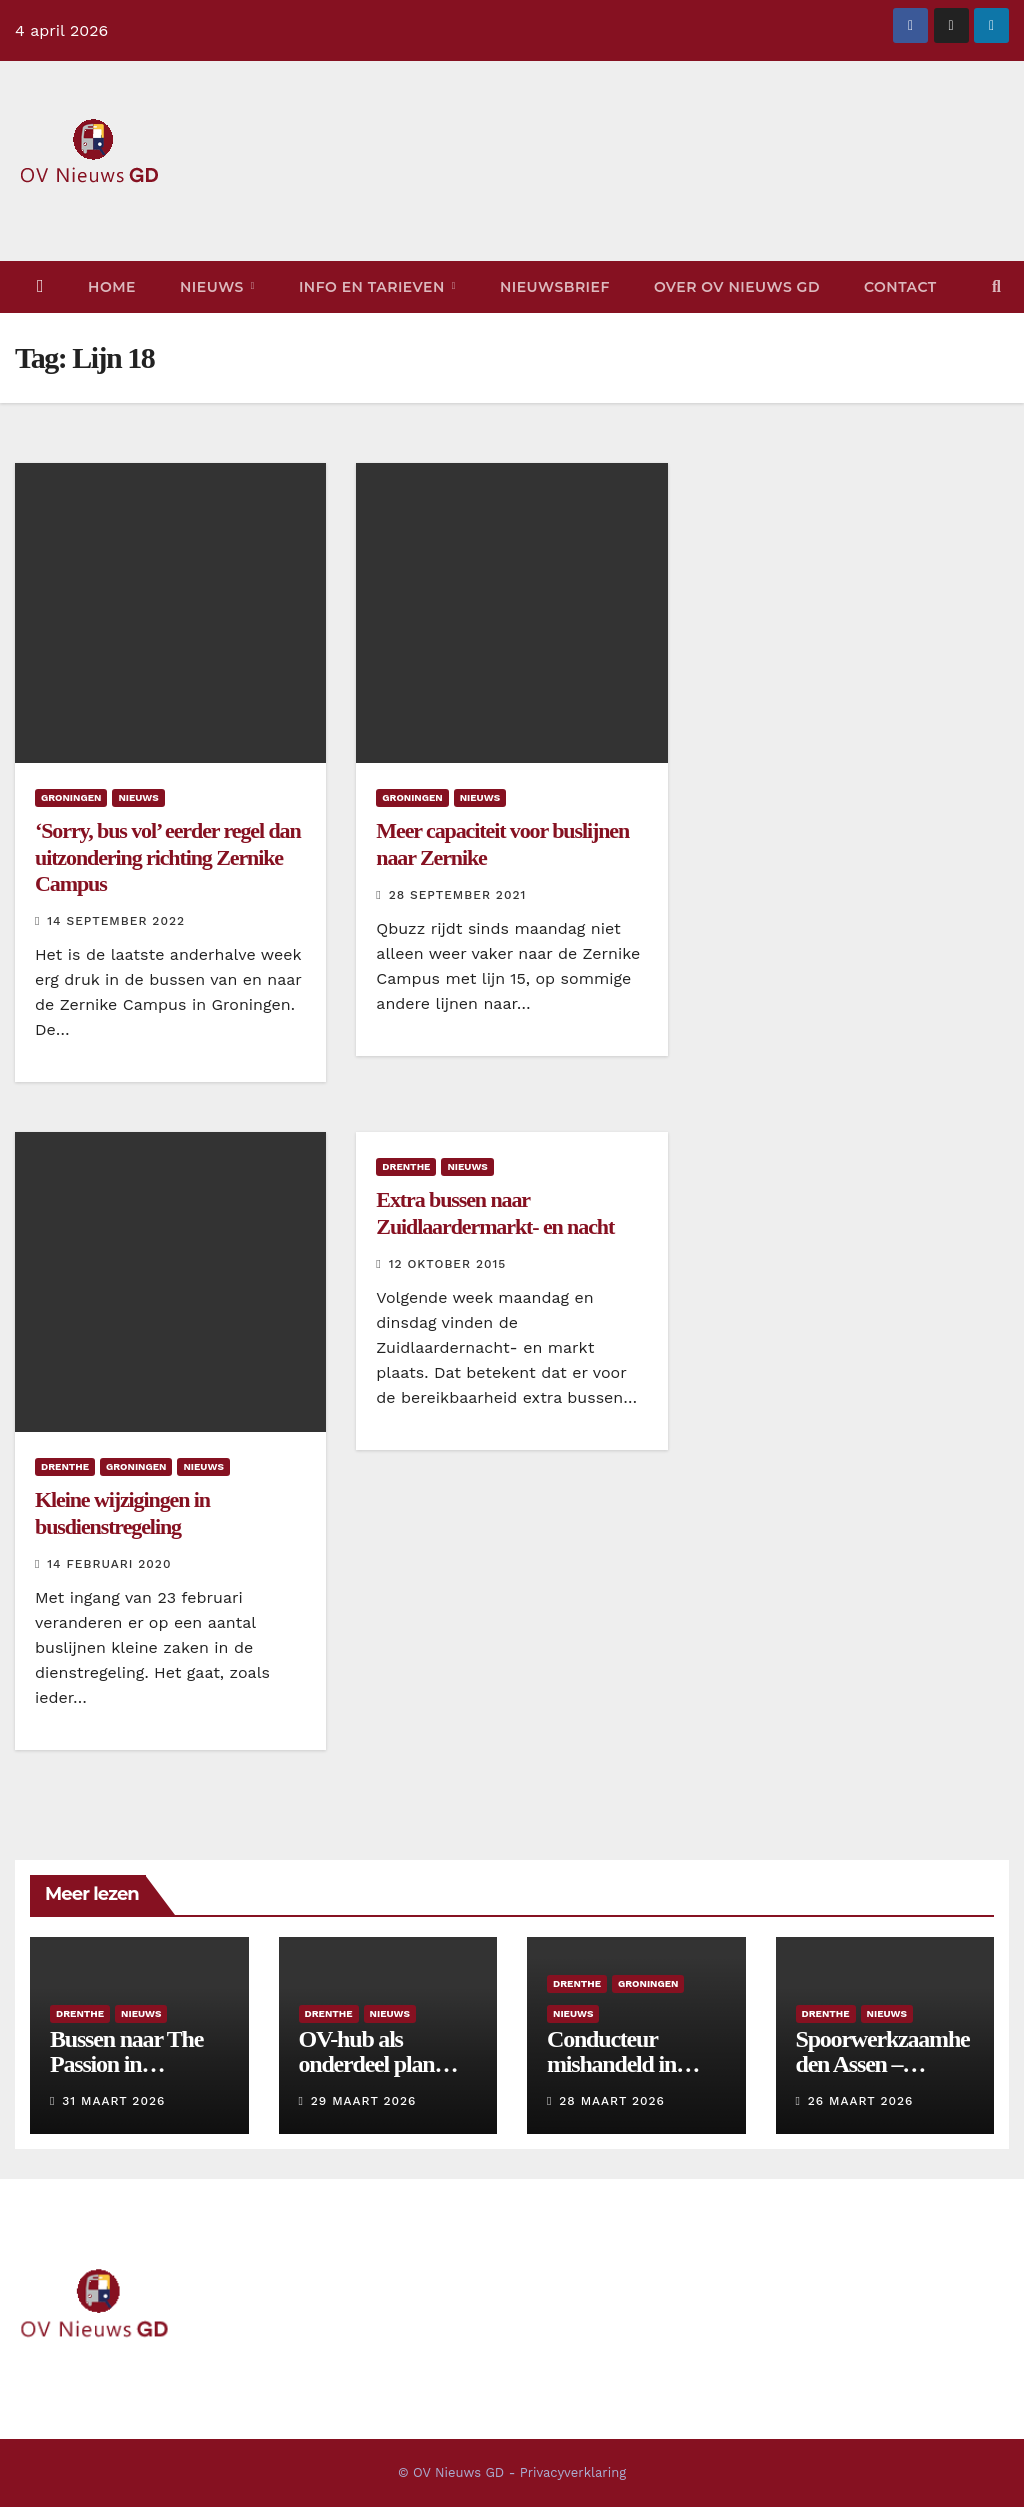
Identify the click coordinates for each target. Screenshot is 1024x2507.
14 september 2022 (116, 921)
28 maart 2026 (612, 2101)
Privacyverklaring (573, 2472)
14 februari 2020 (109, 1564)
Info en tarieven (374, 287)
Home (112, 287)
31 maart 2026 (113, 2101)
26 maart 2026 (861, 2101)
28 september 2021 (458, 895)
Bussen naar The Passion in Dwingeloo (126, 2064)
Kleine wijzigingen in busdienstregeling (122, 1512)
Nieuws (214, 287)
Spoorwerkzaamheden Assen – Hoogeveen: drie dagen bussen (883, 2076)
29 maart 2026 (364, 2101)
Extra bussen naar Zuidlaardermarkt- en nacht (495, 1212)
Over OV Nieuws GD (737, 287)
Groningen (71, 797)
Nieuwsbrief (555, 287)
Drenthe (65, 1466)
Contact (900, 287)
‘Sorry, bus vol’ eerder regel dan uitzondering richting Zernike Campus (168, 857)
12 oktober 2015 (448, 1264)
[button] (996, 286)
